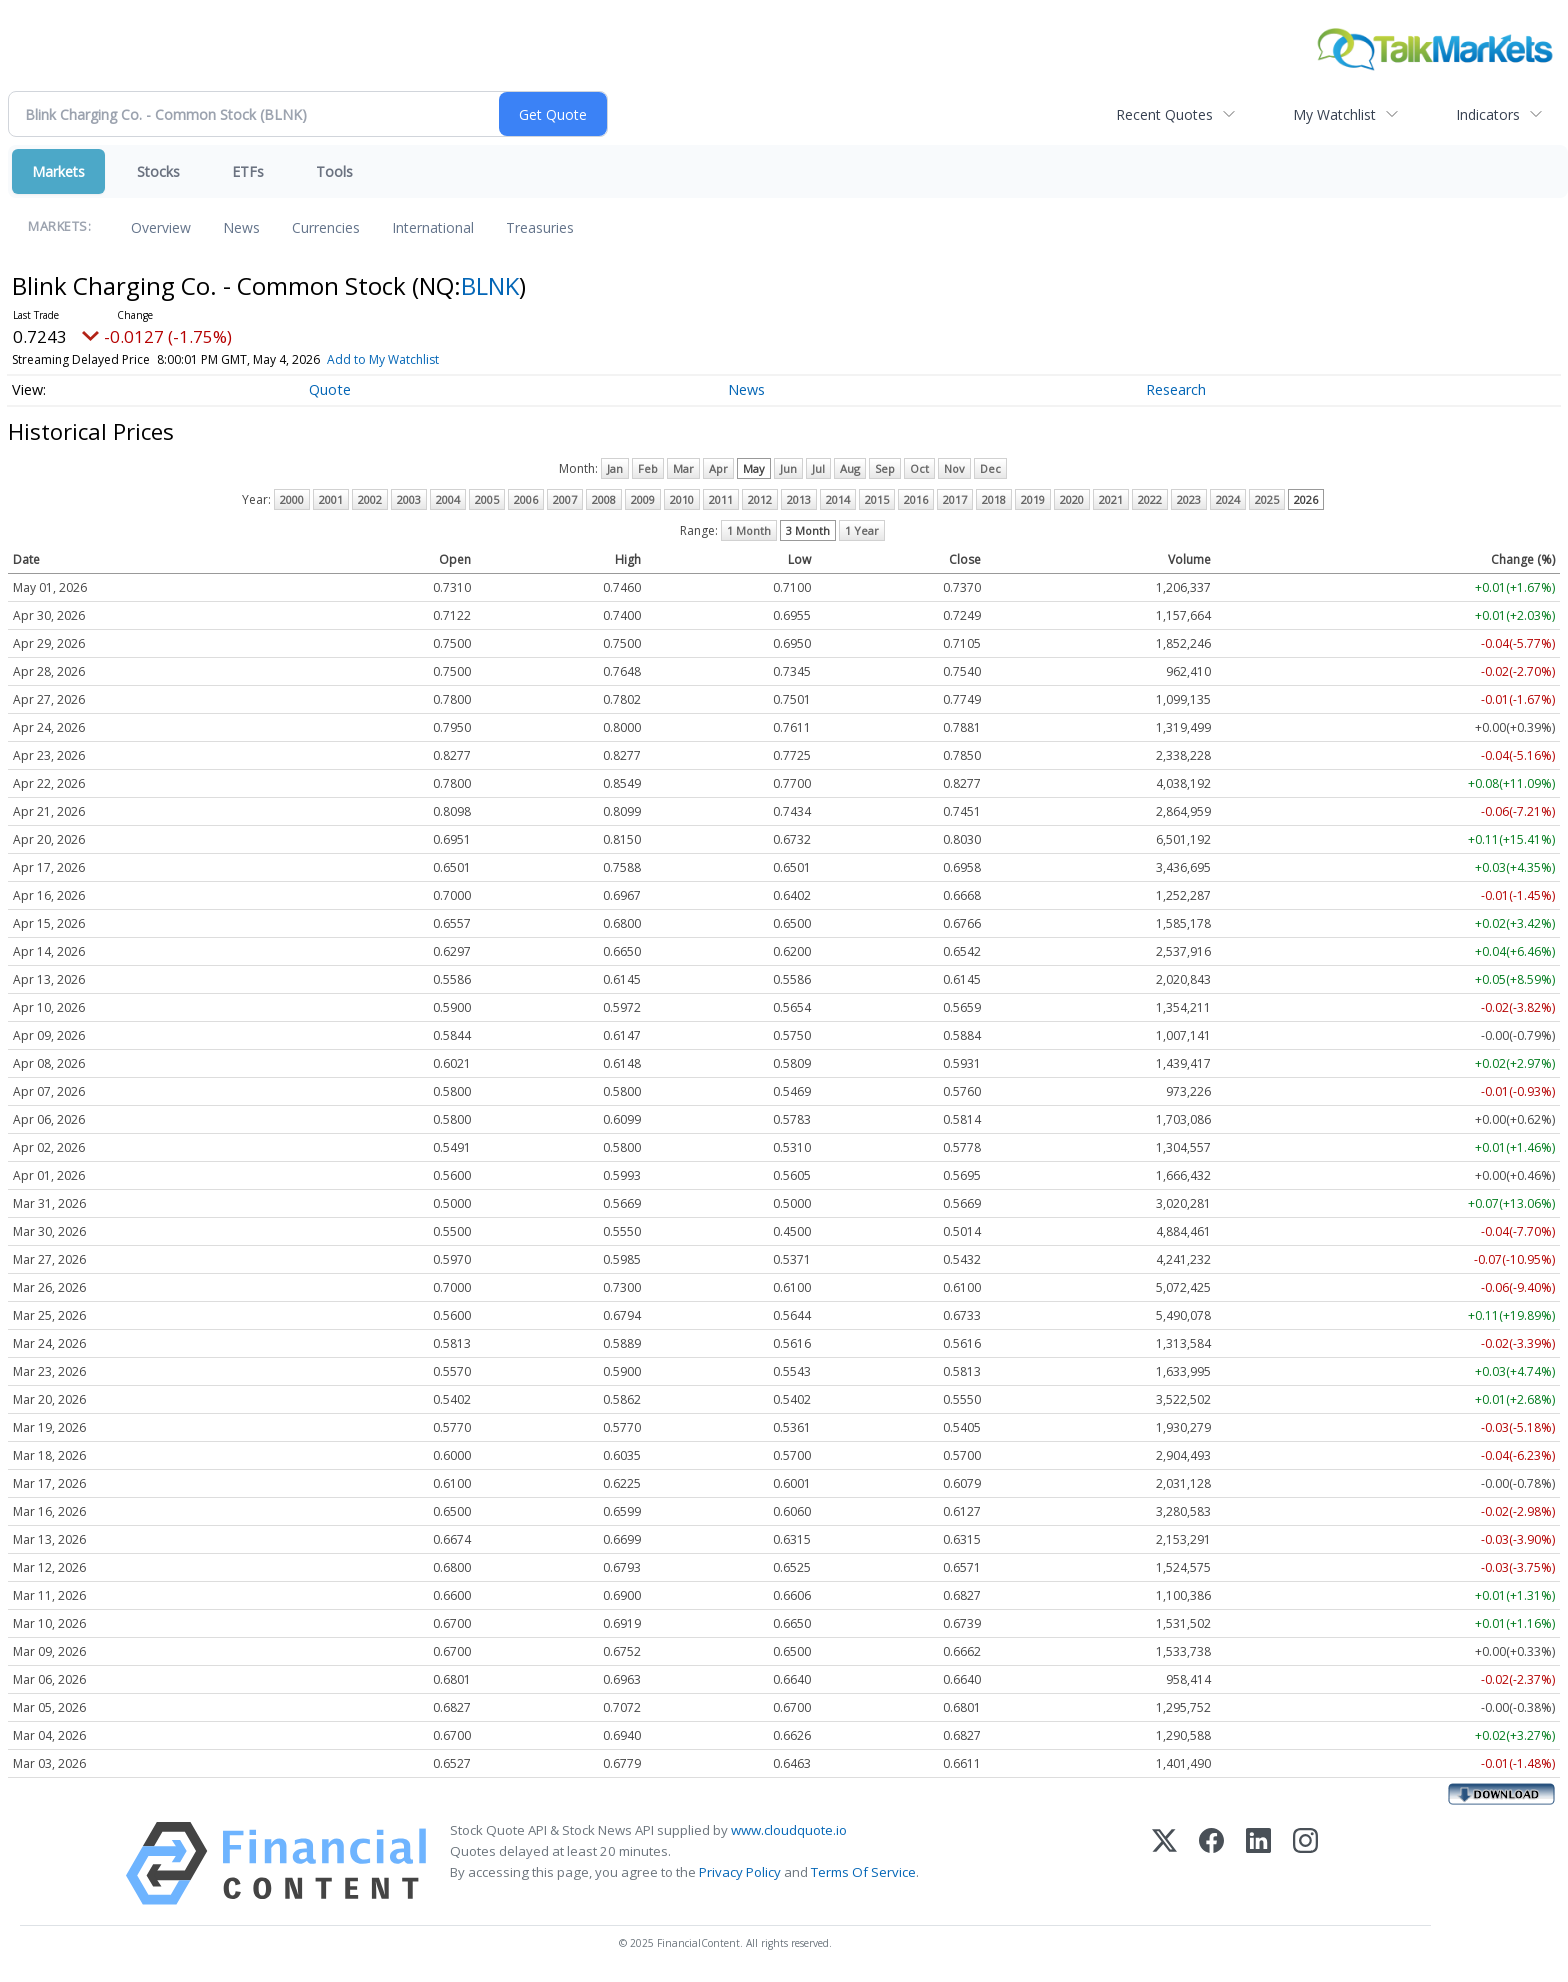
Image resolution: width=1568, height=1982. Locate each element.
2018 (994, 499)
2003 (409, 499)
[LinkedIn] (1258, 1863)
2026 (1306, 499)
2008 (604, 499)
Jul (818, 468)
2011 (721, 499)
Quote (330, 389)
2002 (370, 499)
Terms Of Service (863, 1872)
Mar (683, 468)
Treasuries (540, 227)
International (433, 227)
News (241, 227)
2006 (526, 499)
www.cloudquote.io (789, 1830)
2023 (1189, 499)
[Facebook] (1211, 1863)
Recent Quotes (1164, 114)
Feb (648, 468)
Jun (788, 468)
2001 (331, 499)
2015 (877, 499)
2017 (955, 499)
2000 (292, 499)
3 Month (808, 530)
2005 (487, 499)
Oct (919, 468)
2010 (682, 499)
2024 (1228, 499)
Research (1176, 389)
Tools (334, 171)
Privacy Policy (740, 1872)
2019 (1033, 499)
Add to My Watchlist (419, 359)
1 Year (862, 530)
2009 (643, 499)
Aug (850, 468)
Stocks (158, 171)
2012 (760, 499)
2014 (838, 499)
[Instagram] (1305, 1863)
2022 (1150, 499)
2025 (1267, 499)
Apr (718, 468)
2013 (799, 499)
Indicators (1488, 114)
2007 (565, 499)
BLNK (490, 285)
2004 (448, 499)
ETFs (248, 171)
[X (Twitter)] (1164, 1863)
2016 (916, 499)
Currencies (326, 227)
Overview (161, 227)
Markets (58, 171)
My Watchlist (1334, 114)
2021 (1111, 499)
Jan (615, 468)
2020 (1072, 499)
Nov (954, 468)
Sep (885, 468)
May (754, 468)
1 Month (749, 530)
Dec (990, 468)
